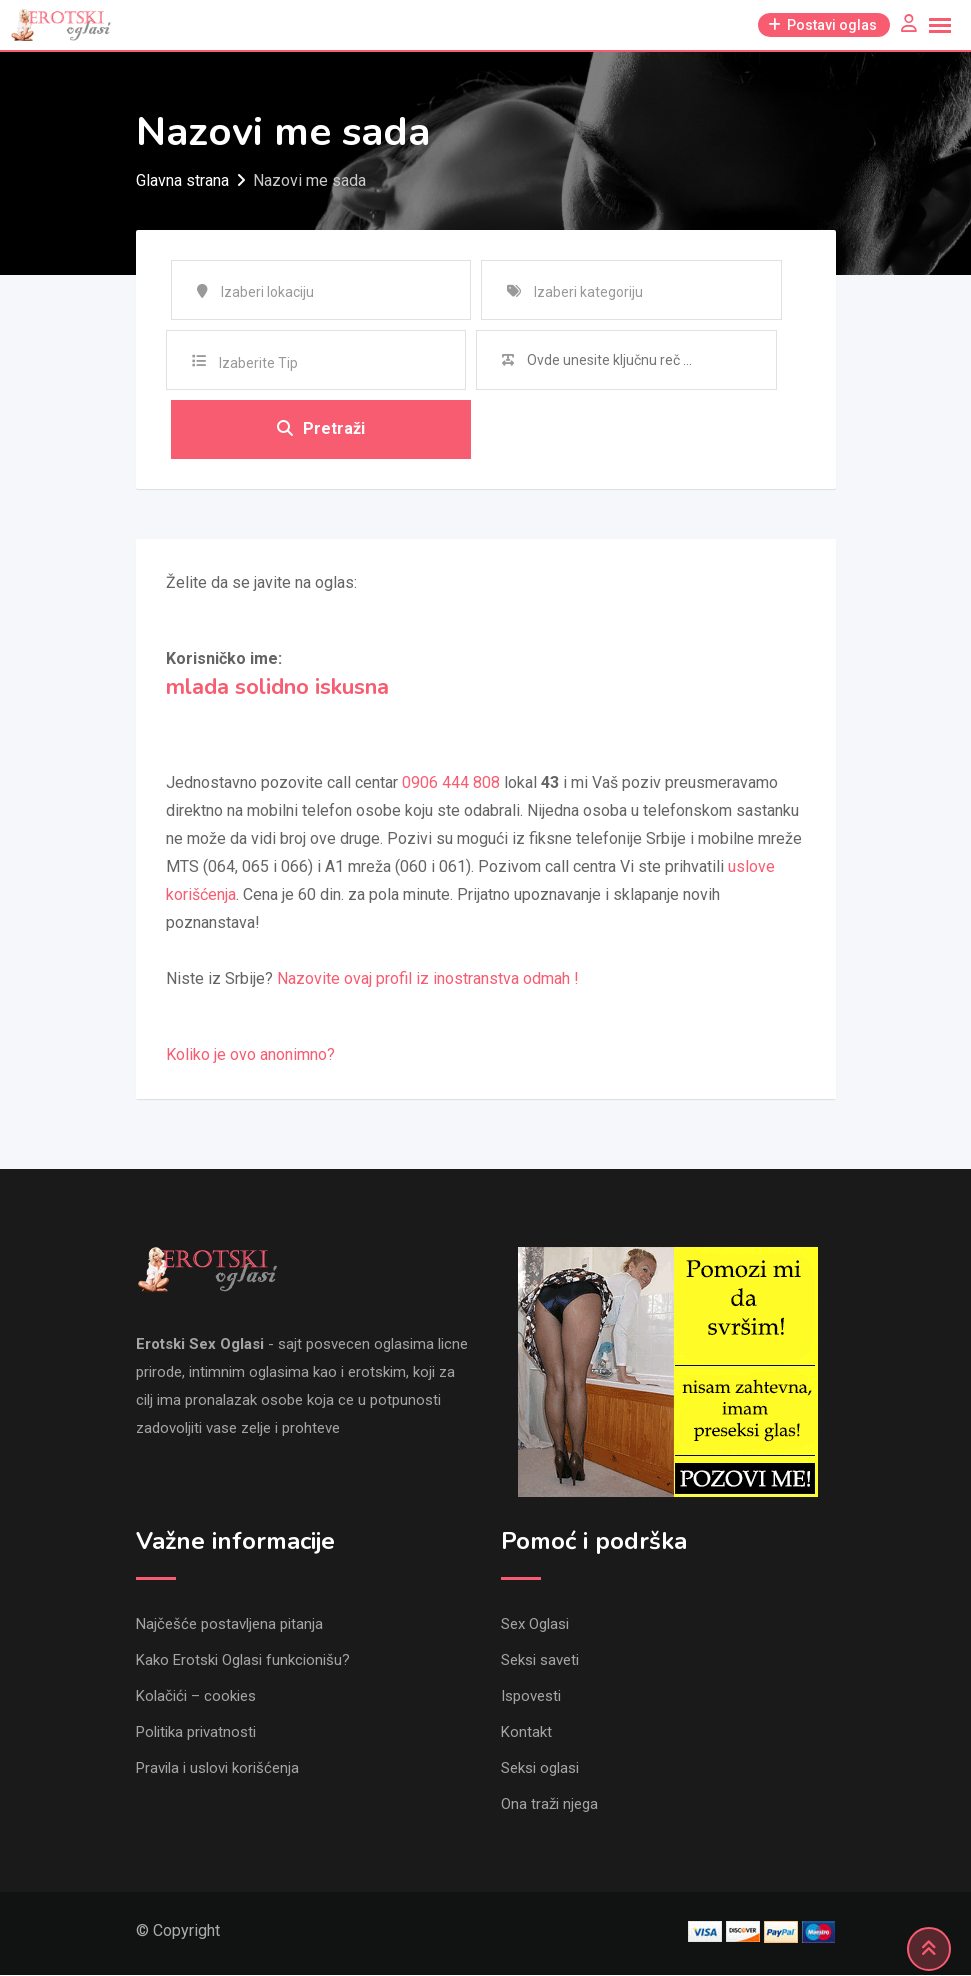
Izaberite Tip (258, 363)
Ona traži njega (549, 1805)
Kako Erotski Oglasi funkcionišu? (243, 1661)
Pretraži (321, 429)
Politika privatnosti (196, 1733)
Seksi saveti (540, 1661)
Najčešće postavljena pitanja (229, 1625)
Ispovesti (531, 1697)
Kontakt (526, 1733)
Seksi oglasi (540, 1769)
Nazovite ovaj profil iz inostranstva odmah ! (428, 979)
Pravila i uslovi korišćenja (217, 1769)
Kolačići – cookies (196, 1697)
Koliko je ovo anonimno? (250, 1055)
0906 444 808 (451, 783)
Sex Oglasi (535, 1625)
